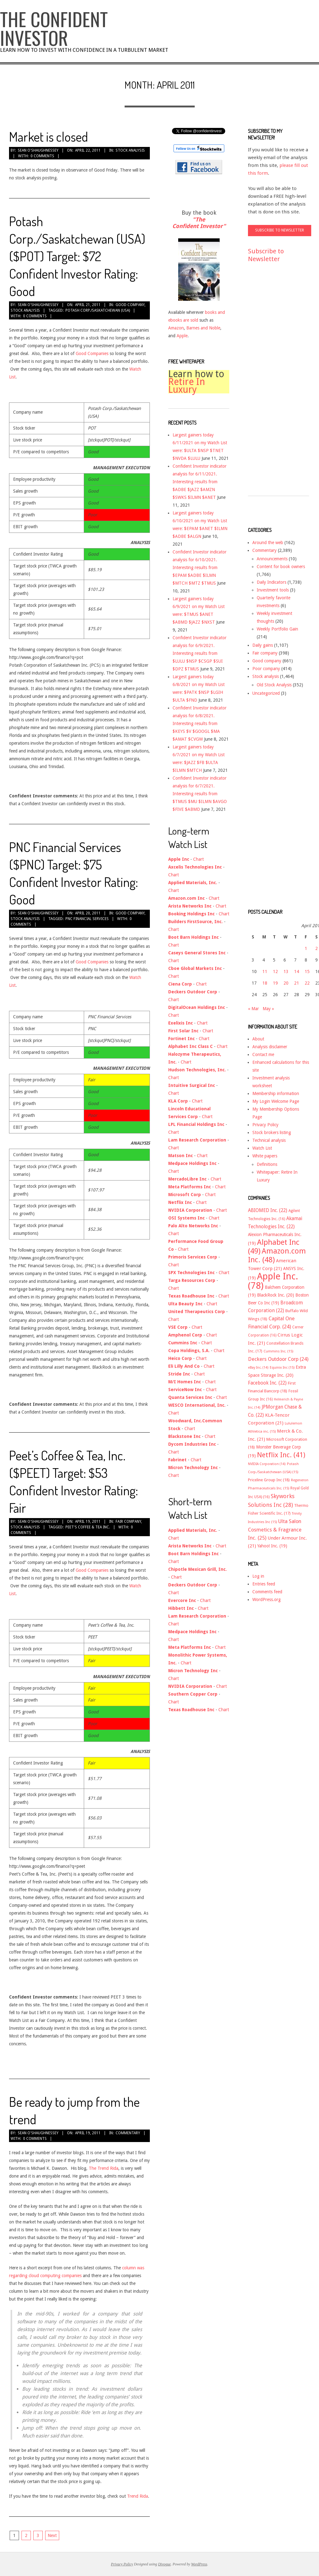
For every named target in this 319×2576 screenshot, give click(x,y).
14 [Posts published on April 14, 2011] (296, 971)
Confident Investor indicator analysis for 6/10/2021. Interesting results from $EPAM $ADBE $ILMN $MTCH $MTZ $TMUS (199, 567)
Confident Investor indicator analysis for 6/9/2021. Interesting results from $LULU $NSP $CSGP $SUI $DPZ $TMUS (199, 653)
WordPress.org (266, 1599)
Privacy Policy (265, 1124)
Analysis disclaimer (269, 1046)
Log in (258, 1576)
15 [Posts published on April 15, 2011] (307, 971)
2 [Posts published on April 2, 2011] (316, 948)
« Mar (253, 1008)
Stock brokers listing (271, 1132)
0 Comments (42, 156)
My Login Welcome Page (275, 1101)
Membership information (275, 1093)
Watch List (262, 1148)
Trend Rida (137, 2496)
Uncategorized (266, 693)
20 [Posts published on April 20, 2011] (285, 983)
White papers (264, 1155)
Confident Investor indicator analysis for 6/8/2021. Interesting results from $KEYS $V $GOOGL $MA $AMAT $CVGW (199, 723)
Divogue (164, 2564)
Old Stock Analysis (274, 684)
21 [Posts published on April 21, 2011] (296, 983)
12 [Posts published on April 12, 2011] (275, 971)
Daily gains (262, 645)
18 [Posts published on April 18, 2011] (264, 983)
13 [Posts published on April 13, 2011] (285, 971)
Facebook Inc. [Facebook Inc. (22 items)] (267, 1383)
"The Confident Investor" (199, 223)
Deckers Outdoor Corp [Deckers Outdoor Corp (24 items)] (278, 1359)
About (258, 1038)
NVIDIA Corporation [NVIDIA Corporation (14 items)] (267, 1464)
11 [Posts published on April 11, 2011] (264, 971)
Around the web (267, 542)
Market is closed (48, 136)
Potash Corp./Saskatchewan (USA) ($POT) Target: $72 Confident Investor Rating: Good (77, 256)
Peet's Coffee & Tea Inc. (87, 1527)
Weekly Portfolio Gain (277, 628)
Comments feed (267, 1591)
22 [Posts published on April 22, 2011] (307, 983)
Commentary (128, 2133)
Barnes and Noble (203, 327)
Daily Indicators (271, 582)
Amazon (176, 327)
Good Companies (92, 353)
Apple (182, 335)
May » (268, 1008)
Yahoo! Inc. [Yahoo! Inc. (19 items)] (272, 1545)
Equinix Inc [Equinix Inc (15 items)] (282, 1368)
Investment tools (273, 589)
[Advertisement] (273, 385)
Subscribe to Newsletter (266, 255)
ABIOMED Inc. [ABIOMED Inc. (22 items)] (267, 1210)
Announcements (272, 558)
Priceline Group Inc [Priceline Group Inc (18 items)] (269, 1480)
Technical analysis (269, 1140)
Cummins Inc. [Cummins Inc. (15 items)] (278, 1351)
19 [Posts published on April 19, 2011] (275, 983)
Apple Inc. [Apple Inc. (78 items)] (273, 1281)
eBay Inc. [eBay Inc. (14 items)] (258, 1368)
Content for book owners (281, 566)
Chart (198, 859)
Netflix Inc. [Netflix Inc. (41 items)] (281, 1455)
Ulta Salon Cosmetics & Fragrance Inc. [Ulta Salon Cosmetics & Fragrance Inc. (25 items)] (275, 1529)
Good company (130, 305)
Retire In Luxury (186, 385)
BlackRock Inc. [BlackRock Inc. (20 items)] (275, 1295)
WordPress (199, 2564)
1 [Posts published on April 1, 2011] (306, 948)
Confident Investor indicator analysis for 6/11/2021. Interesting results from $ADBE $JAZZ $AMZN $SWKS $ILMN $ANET (199, 482)
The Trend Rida (103, 2168)
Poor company (266, 668)
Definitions (267, 1164)
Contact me (263, 1054)
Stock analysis (130, 150)
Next (52, 2535)
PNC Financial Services (87, 919)
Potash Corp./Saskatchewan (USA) (97, 310)
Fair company (128, 1521)
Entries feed (263, 1583)
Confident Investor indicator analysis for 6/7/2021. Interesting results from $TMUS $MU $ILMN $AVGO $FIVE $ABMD (200, 794)
